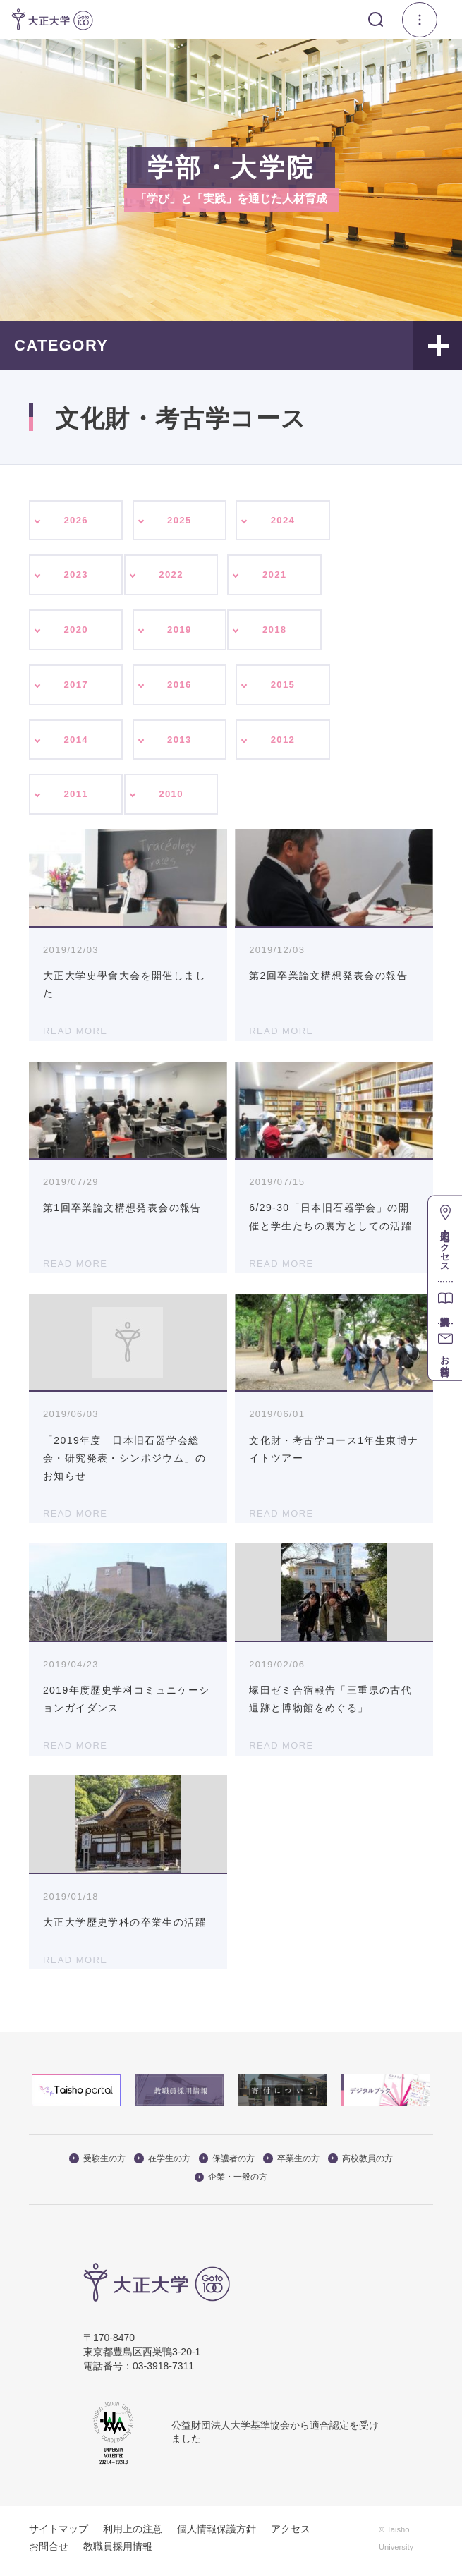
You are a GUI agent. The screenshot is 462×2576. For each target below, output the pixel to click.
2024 (283, 520)
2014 (76, 743)
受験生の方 (97, 2164)
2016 (179, 687)
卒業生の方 (291, 2164)
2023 (76, 576)
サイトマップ (58, 2534)
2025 (179, 520)
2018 (275, 632)
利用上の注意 (132, 2534)
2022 (171, 576)
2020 (76, 632)
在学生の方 (162, 2164)
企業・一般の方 (231, 2183)
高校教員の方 (360, 2164)
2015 (283, 687)
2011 (76, 800)
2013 (179, 743)
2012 (283, 743)
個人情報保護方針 (216, 2534)
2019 (179, 632)
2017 (76, 687)
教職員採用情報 (117, 2552)
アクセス (290, 2534)
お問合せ (48, 2552)
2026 (76, 520)
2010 (171, 800)
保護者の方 (227, 2164)
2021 (275, 576)
